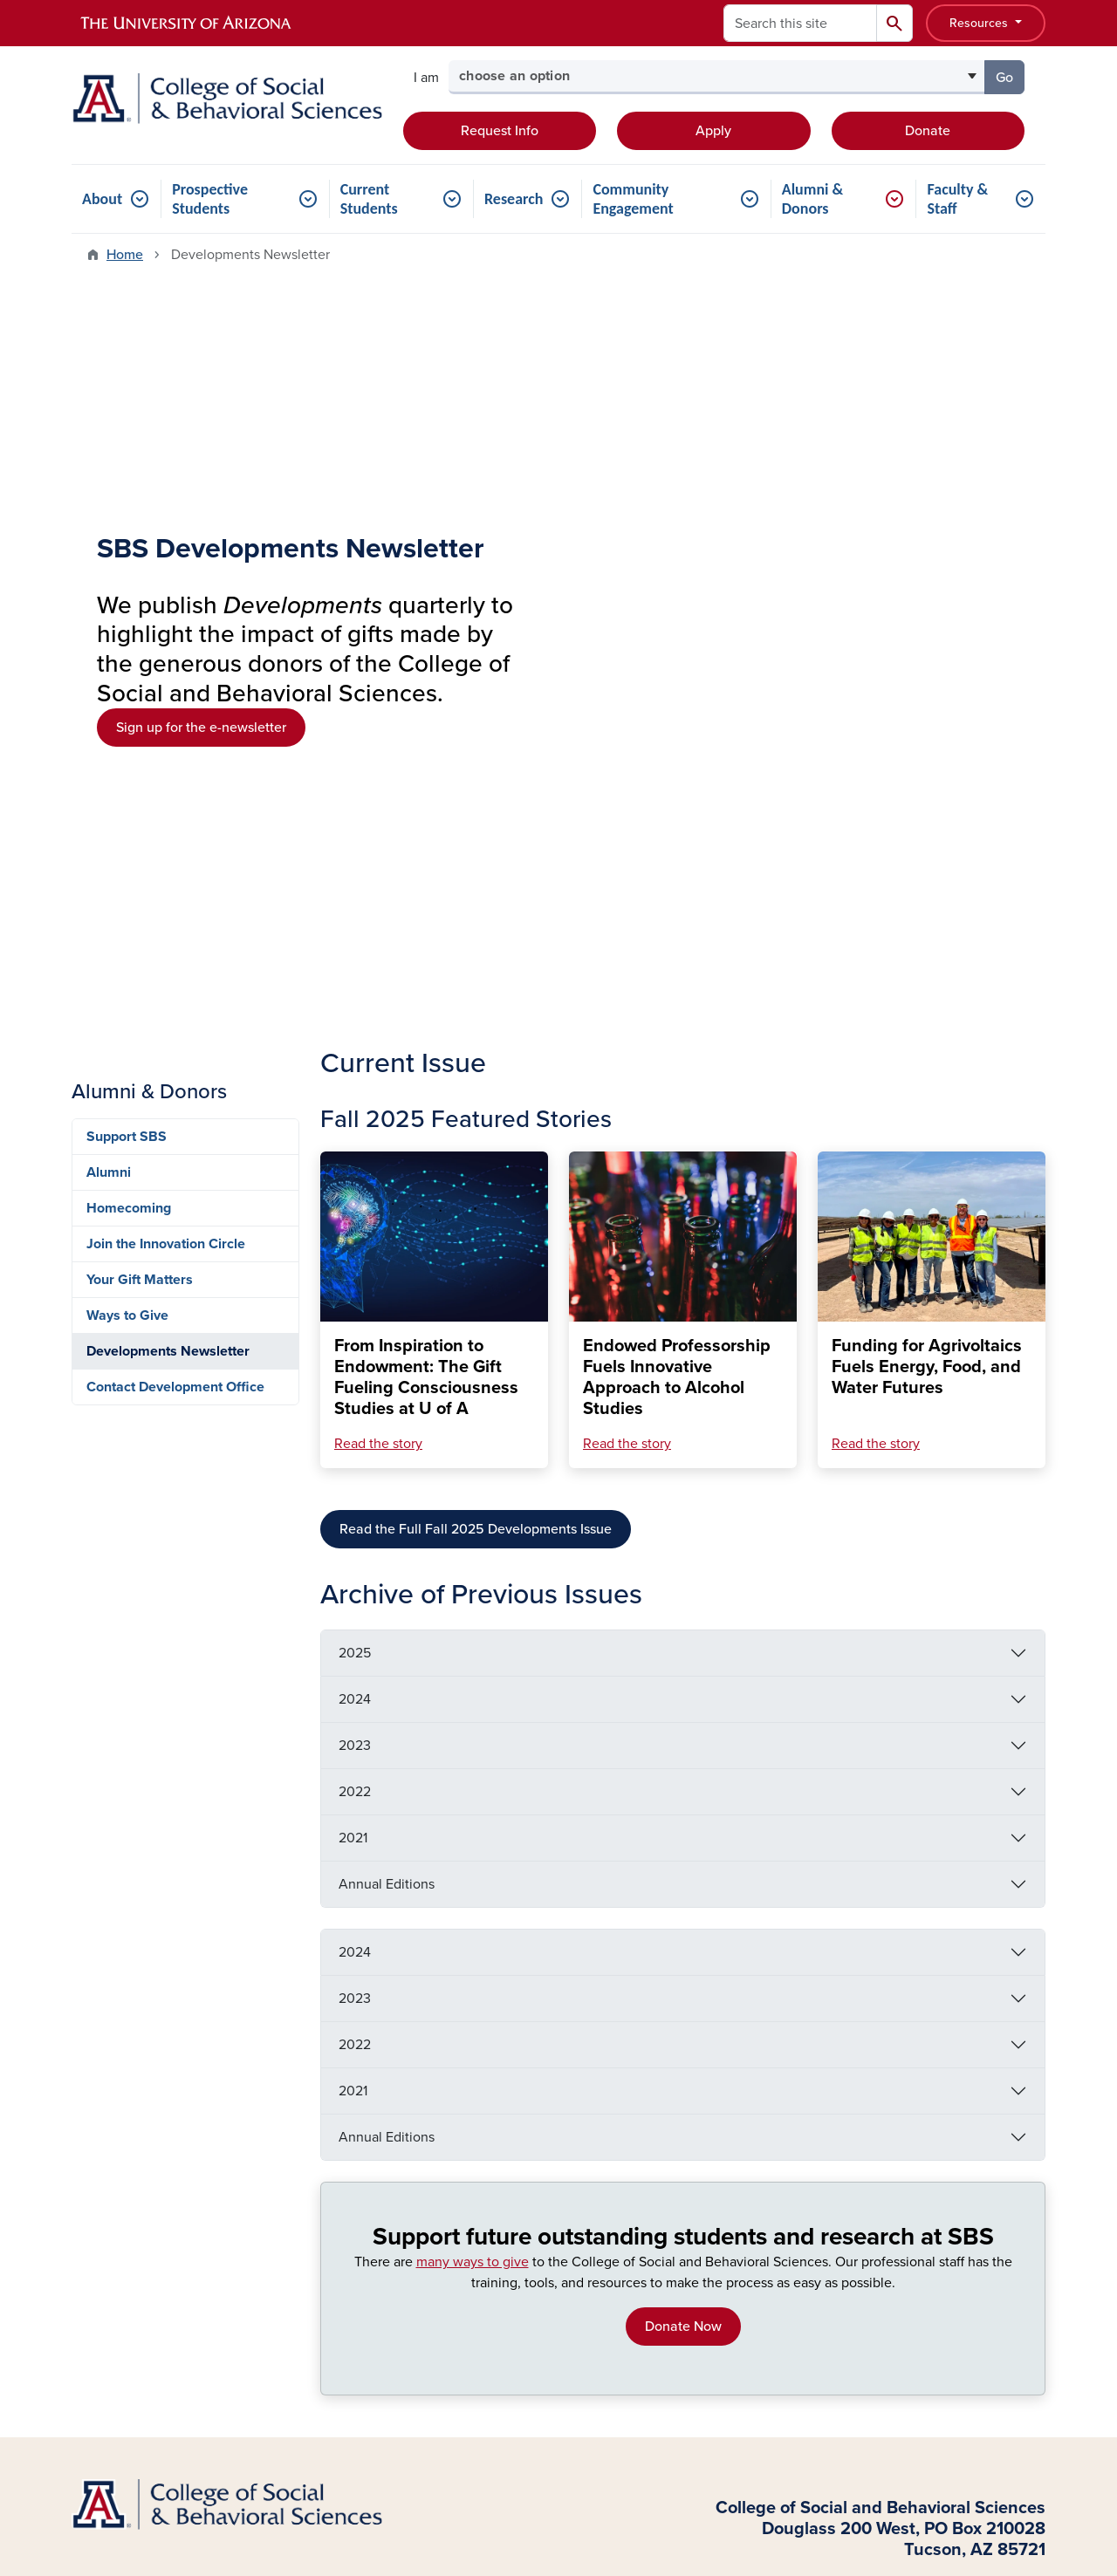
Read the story (378, 724)
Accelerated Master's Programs (589, 2098)
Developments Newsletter (168, 631)
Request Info (499, 131)
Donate (927, 131)
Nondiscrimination (779, 1949)
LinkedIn (946, 2172)
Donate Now (683, 1607)
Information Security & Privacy (944, 1949)
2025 (355, 933)
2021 (353, 1118)
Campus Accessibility (674, 1972)
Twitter (941, 2116)
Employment (508, 1949)
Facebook (950, 2088)
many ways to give (472, 1542)
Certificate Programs (587, 2163)
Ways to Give (127, 596)
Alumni (108, 452)
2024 (355, 979)
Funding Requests (790, 2219)
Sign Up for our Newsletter (827, 1906)
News (752, 2247)
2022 (355, 1072)
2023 (355, 1026)
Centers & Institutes (380, 2144)
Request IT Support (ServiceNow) (793, 2153)
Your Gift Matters (139, 560)
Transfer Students (125, 2116)
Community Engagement (633, 199)
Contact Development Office (175, 667)
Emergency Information (635, 1949)
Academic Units (368, 2116)
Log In (109, 2326)
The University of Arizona (697, 2511)
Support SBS (126, 417)
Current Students (369, 199)
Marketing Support (791, 2191)
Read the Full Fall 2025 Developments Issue (475, 809)
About (102, 198)
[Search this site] (800, 23)
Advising (761, 2116)
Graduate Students (129, 2172)
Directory (763, 2088)
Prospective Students (210, 199)
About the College (376, 2088)
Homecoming (128, 488)
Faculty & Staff (957, 199)
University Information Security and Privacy (558, 2489)
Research (513, 198)
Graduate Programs (380, 2172)
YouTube (946, 2200)
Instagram (950, 2144)
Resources (980, 23)
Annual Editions (387, 1164)
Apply (713, 131)
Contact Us (927, 1862)
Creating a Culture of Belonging (854, 1972)
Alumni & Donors (812, 199)
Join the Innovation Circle (165, 524)
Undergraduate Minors (593, 2135)
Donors (93, 2200)
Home (124, 254)
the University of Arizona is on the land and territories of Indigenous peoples (495, 2399)
